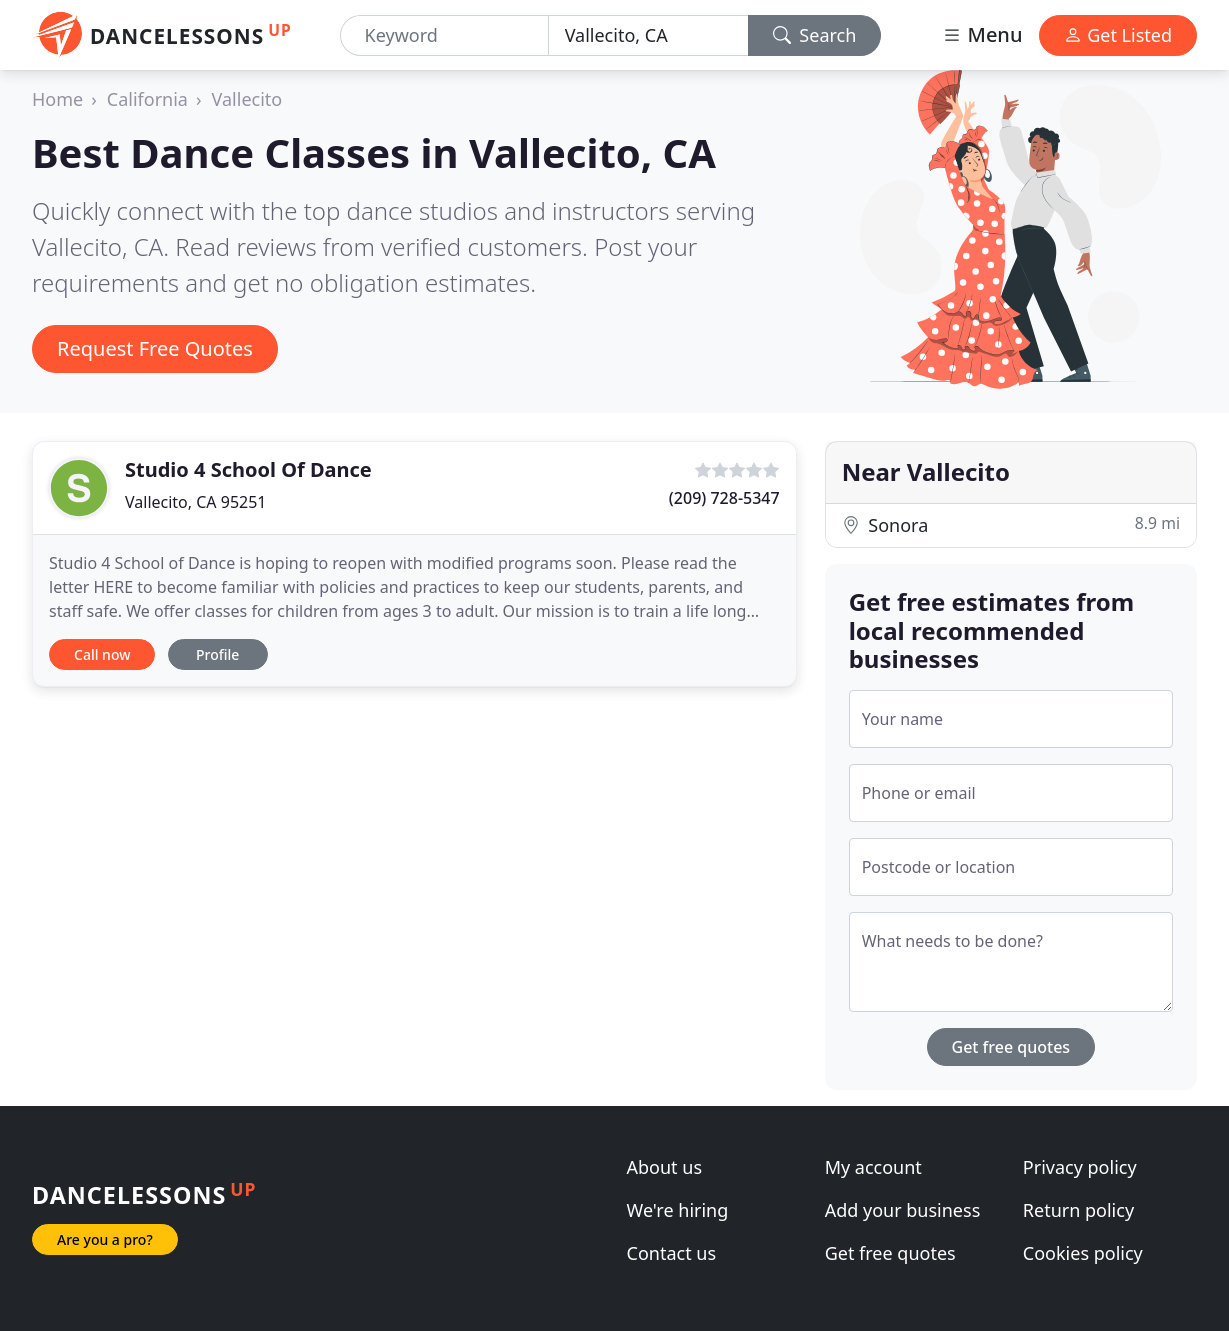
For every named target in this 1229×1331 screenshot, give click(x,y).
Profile (217, 654)
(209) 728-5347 (724, 498)
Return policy (1078, 1210)
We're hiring (678, 1210)
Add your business (903, 1210)
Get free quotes (1011, 1047)
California (147, 99)
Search (815, 35)
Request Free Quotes (155, 348)
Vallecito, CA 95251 (196, 502)
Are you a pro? (105, 1239)
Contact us (672, 1253)
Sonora (1011, 524)
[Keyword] (444, 35)
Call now (102, 654)
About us (665, 1167)
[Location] (648, 35)
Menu (982, 34)
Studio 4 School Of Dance (248, 469)
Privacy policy (1080, 1167)
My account (873, 1167)
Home (57, 99)
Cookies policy (1083, 1253)
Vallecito (247, 99)
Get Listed (1118, 35)
